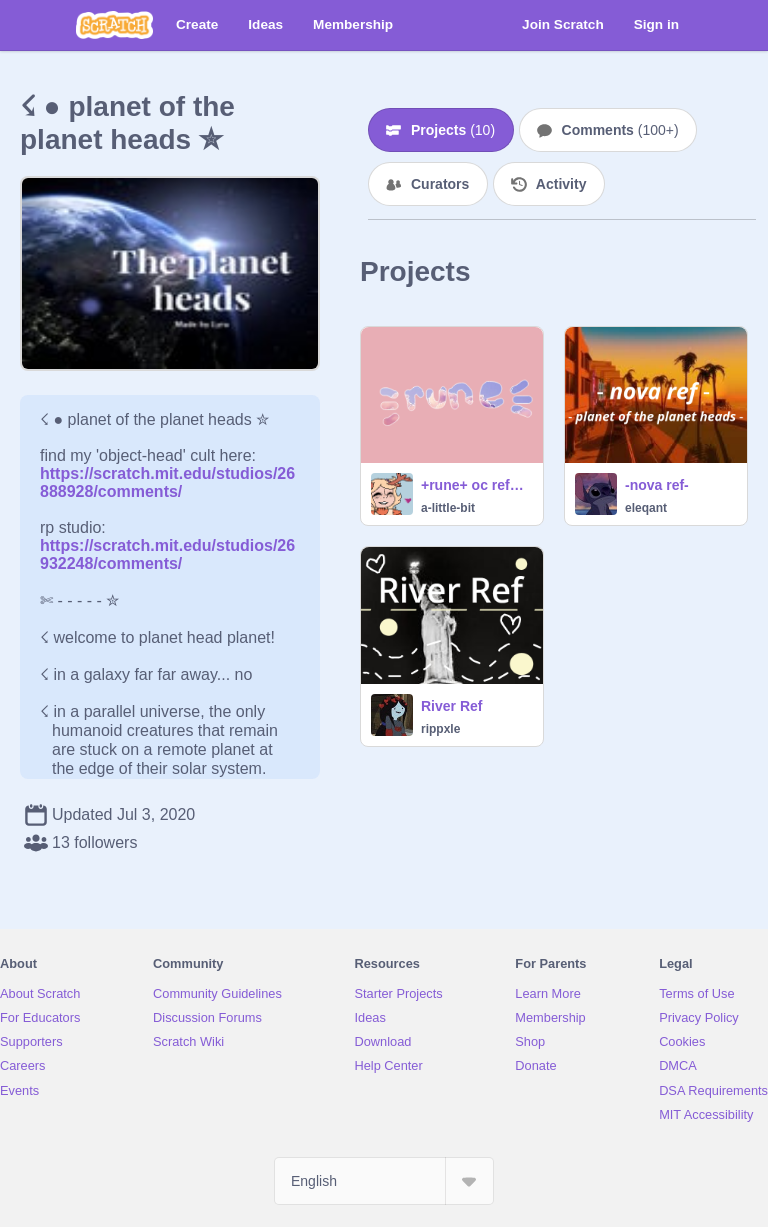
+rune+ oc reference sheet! (476, 485)
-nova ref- (657, 485)
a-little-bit (448, 508)
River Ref (451, 706)
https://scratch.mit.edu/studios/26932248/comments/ (167, 554)
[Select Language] (384, 1181)
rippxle (440, 729)
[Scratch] (114, 25)
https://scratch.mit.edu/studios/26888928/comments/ (167, 473)
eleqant (646, 508)
